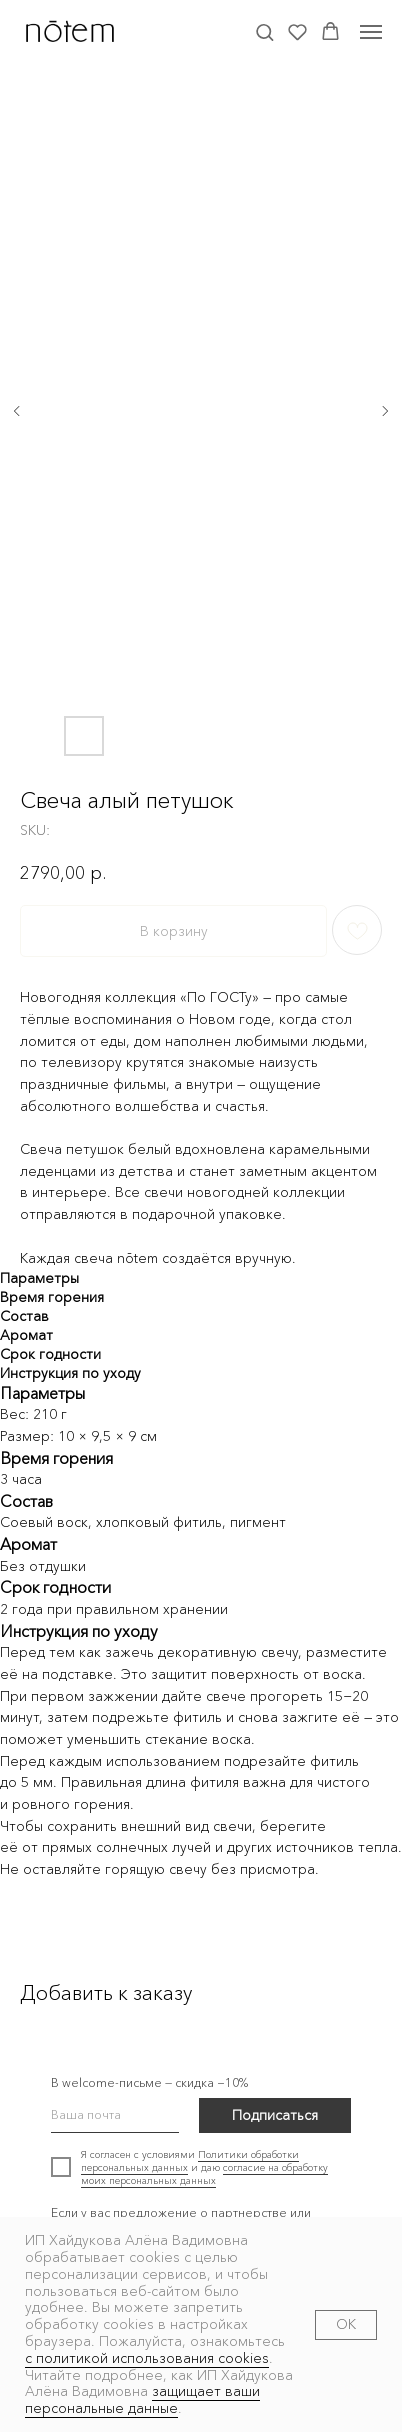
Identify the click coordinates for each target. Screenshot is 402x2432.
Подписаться (275, 2115)
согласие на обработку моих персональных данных (204, 2174)
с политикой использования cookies (147, 2358)
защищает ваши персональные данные (142, 2399)
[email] (115, 2115)
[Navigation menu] (371, 32)
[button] (264, 31)
